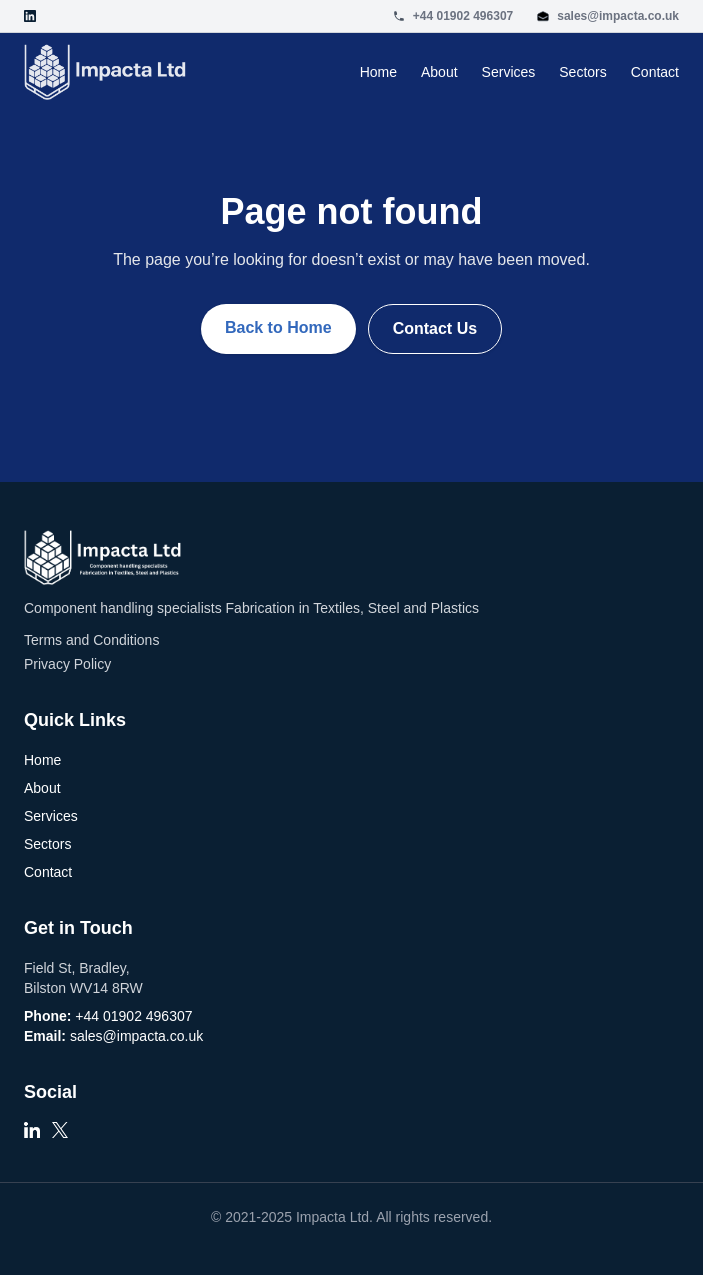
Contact (655, 72)
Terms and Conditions (91, 640)
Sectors (582, 72)
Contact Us (435, 328)
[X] (60, 1136)
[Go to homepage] (105, 72)
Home (378, 72)
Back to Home (278, 327)
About (439, 72)
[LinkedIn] (32, 1136)
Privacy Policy (67, 664)
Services (509, 72)
